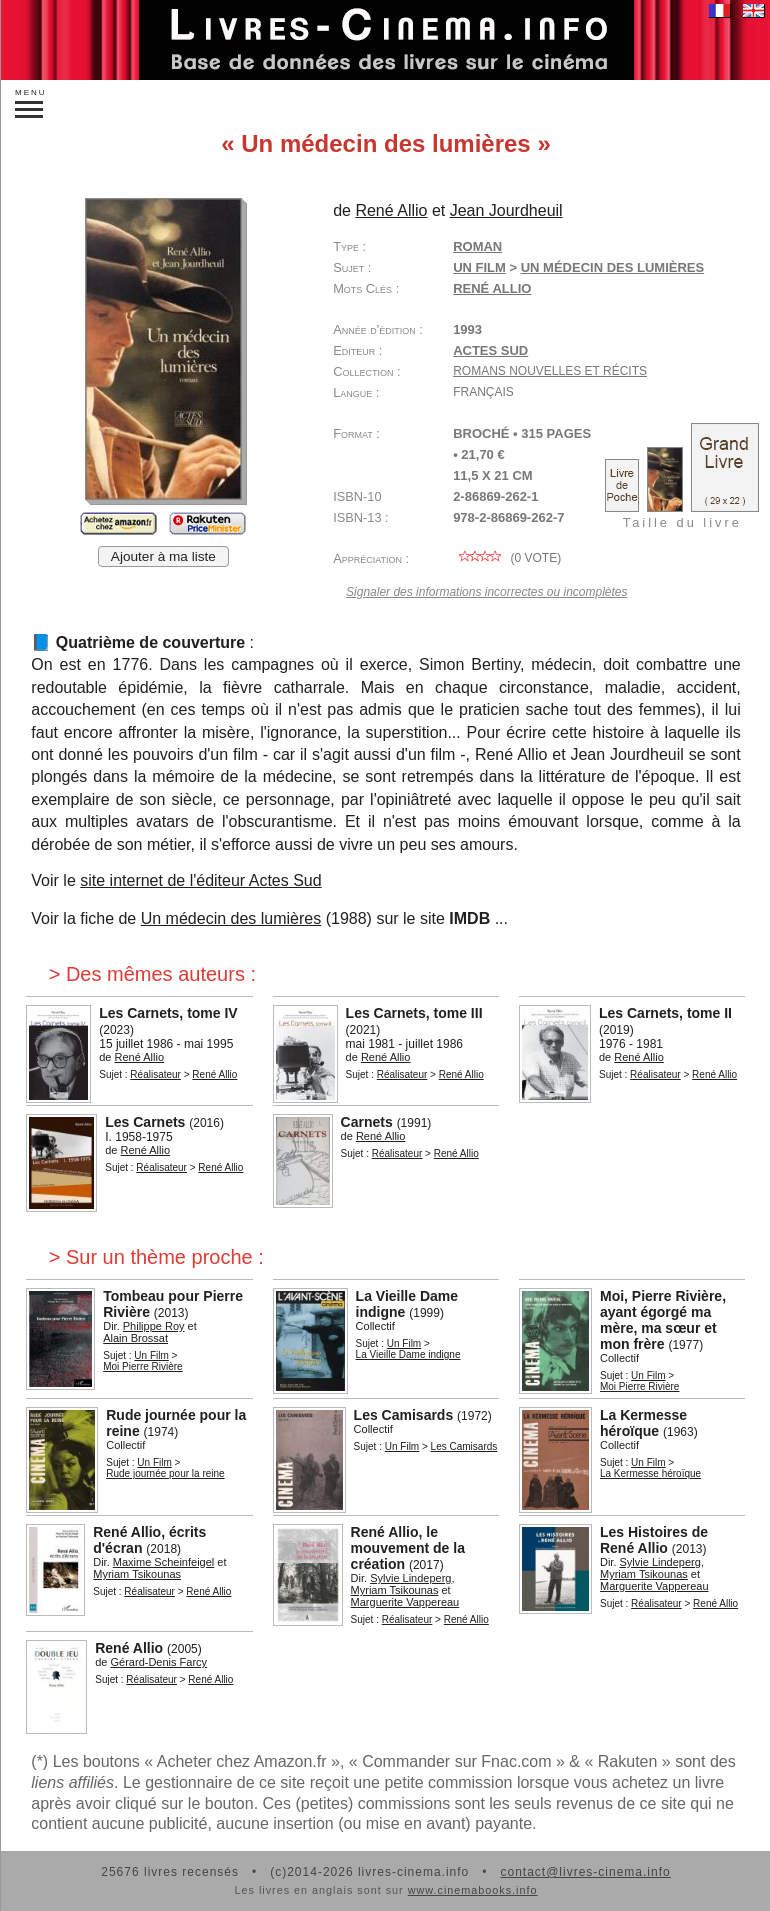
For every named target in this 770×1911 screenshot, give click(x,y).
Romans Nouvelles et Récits (550, 371)
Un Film (479, 267)
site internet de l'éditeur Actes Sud (200, 880)
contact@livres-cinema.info (585, 1872)
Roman (477, 246)
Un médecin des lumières (231, 918)
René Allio (492, 288)
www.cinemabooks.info (473, 1890)
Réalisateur (155, 1074)
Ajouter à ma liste (163, 556)
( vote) (507, 558)
